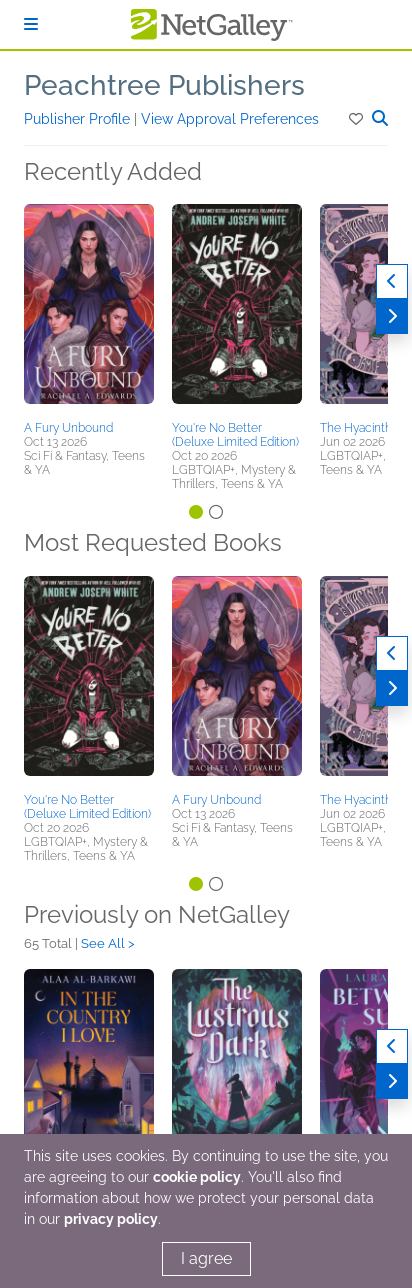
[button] (357, 119)
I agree (206, 1258)
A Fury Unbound (68, 428)
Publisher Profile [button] (79, 119)
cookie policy (197, 1177)
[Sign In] (31, 24)
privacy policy (111, 1219)
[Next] (392, 316)
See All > (108, 943)
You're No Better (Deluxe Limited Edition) (235, 435)
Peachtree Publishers (164, 85)
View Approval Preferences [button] (230, 119)
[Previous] (392, 281)
